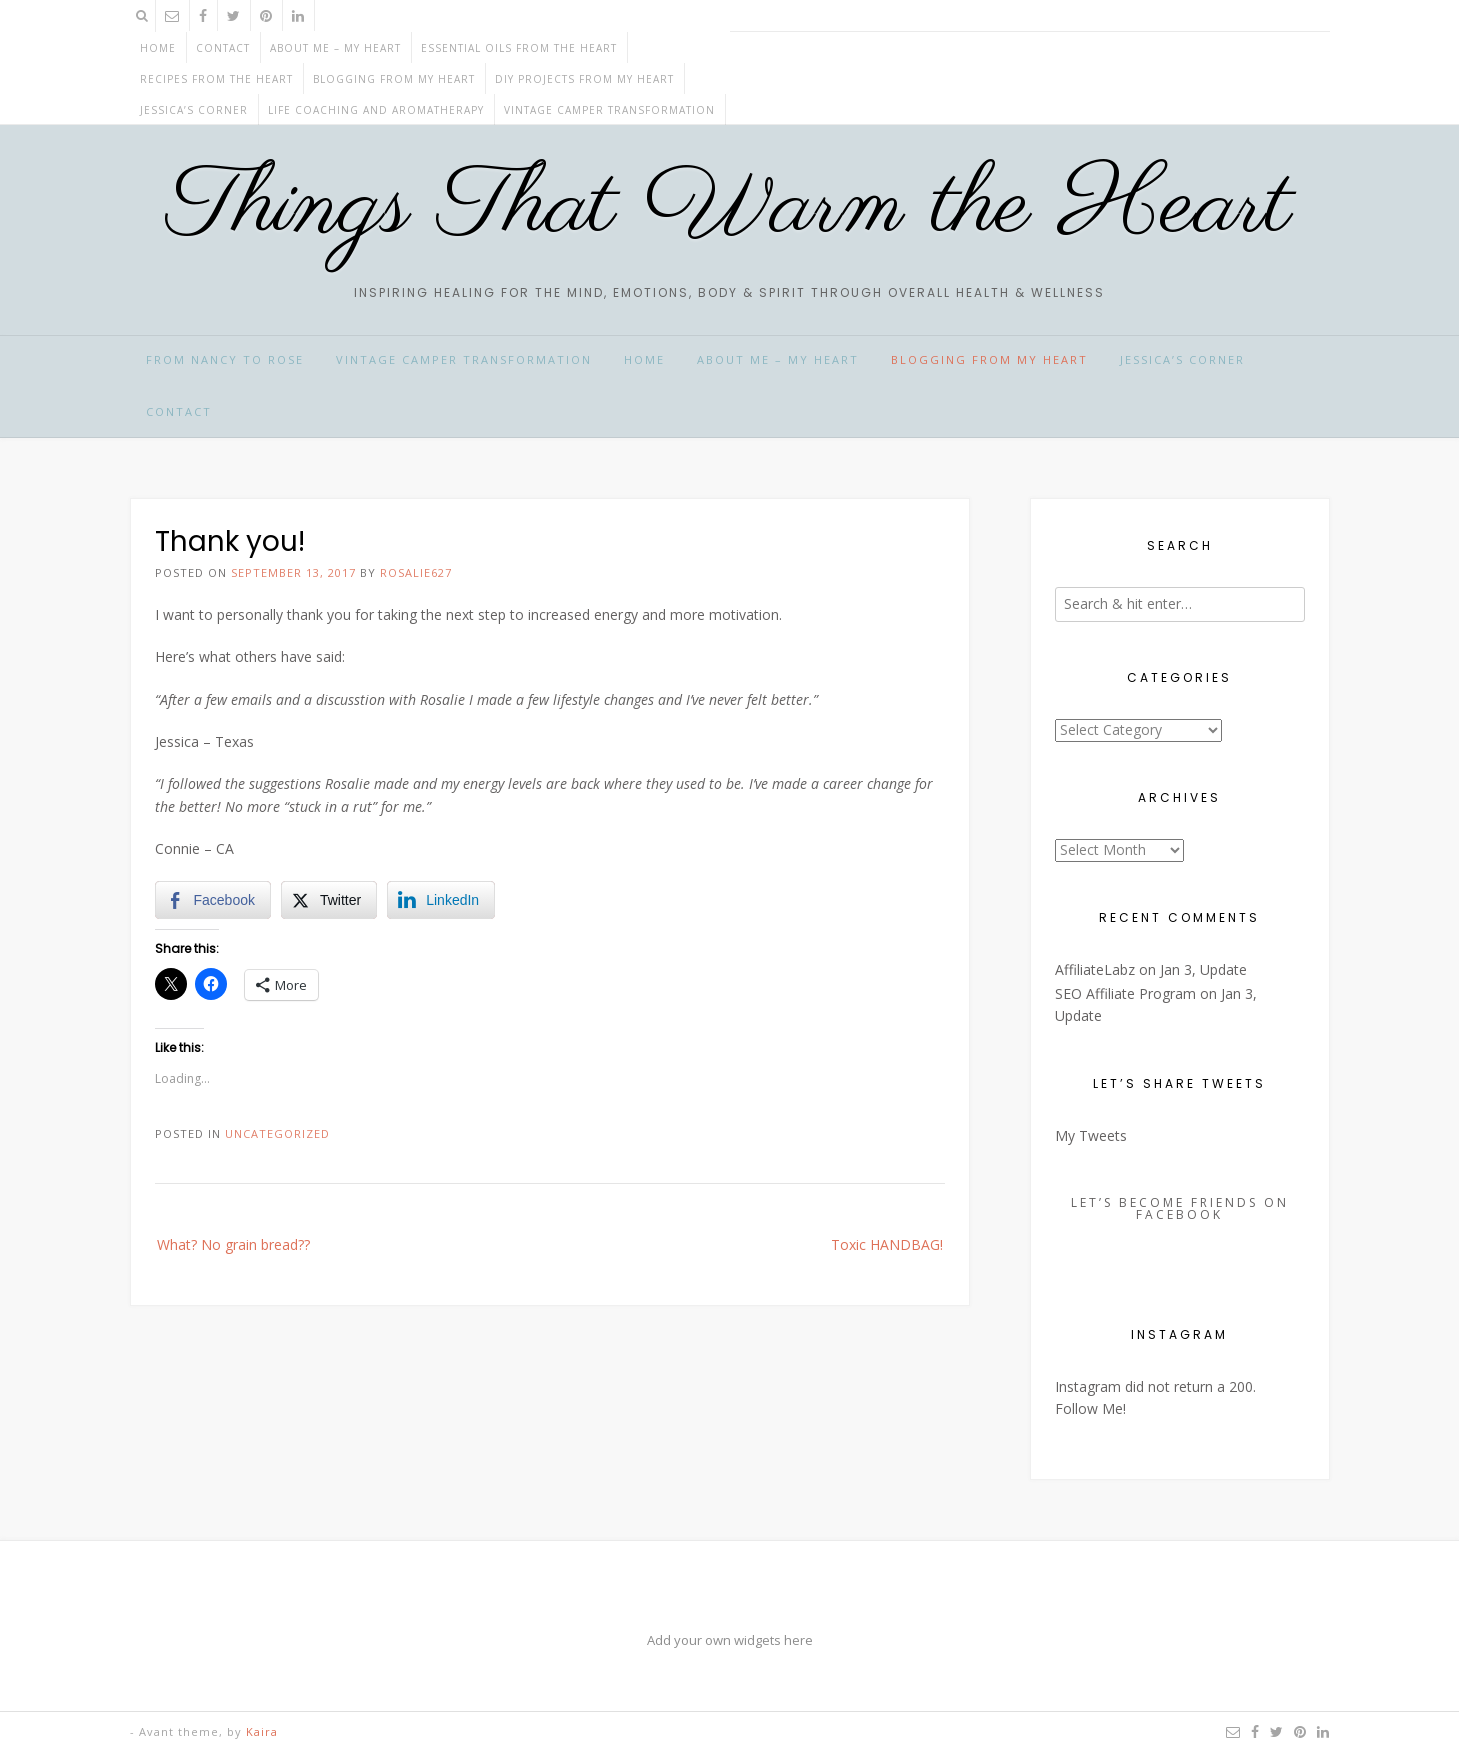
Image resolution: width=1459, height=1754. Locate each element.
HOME (644, 359)
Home (158, 48)
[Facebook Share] (213, 900)
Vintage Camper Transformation (609, 110)
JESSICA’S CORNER (194, 110)
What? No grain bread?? (233, 1244)
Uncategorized (277, 1133)
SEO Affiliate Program (1125, 993)
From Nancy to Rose (225, 359)
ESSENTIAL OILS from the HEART (519, 48)
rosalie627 (416, 572)
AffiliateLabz (1095, 969)
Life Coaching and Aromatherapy (376, 110)
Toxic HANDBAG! (887, 1244)
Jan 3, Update (1203, 969)
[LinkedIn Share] (441, 900)
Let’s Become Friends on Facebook (1180, 1208)
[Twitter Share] (329, 900)
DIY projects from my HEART (584, 79)
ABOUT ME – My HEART (335, 48)
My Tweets (1091, 1135)
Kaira (262, 1731)
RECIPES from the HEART (216, 79)
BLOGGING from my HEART (394, 79)
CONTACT (223, 48)
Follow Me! (1090, 1408)
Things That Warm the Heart (729, 207)
